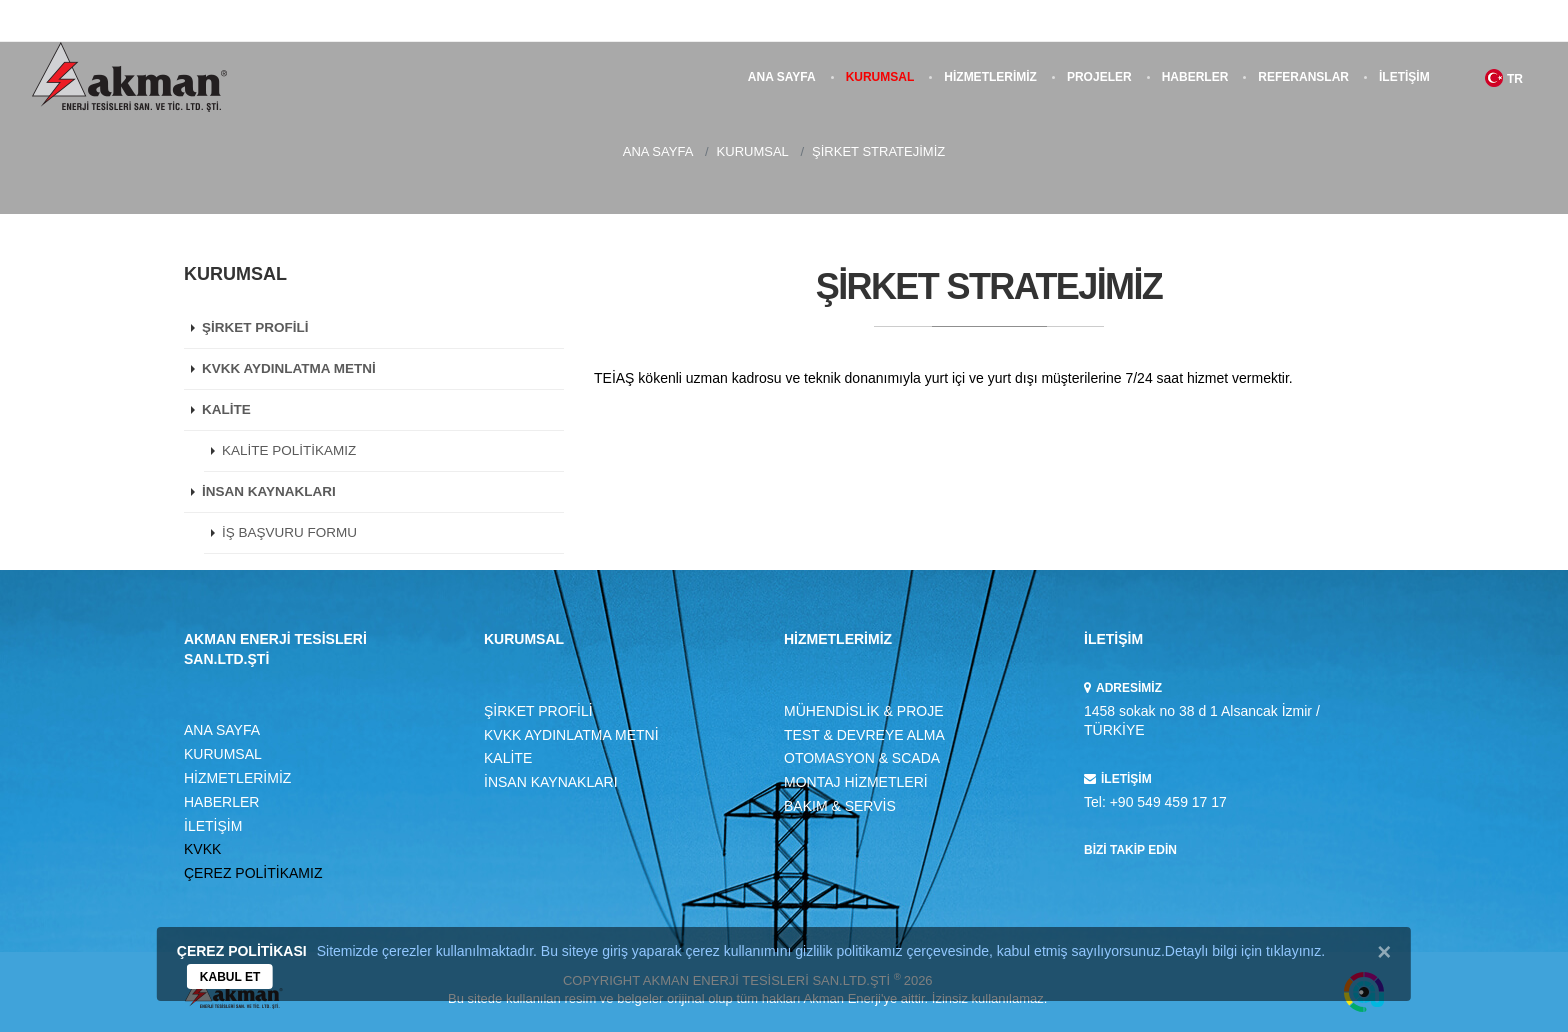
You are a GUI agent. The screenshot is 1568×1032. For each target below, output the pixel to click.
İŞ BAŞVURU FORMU (289, 532)
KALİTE (226, 409)
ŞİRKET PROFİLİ (255, 327)
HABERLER (1195, 77)
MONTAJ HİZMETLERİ (856, 782)
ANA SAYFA (782, 77)
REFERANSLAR (1303, 77)
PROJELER (1099, 77)
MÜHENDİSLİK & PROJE (863, 711)
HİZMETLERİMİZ (990, 77)
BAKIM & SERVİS (840, 806)
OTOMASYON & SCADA (862, 758)
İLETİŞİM (1404, 77)
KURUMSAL (880, 77)
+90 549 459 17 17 (1168, 802)
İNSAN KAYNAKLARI (269, 491)
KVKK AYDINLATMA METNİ (289, 368)
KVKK (202, 849)
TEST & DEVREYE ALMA (864, 735)
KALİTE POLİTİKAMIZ (289, 450)
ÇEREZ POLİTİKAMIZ (253, 873)
